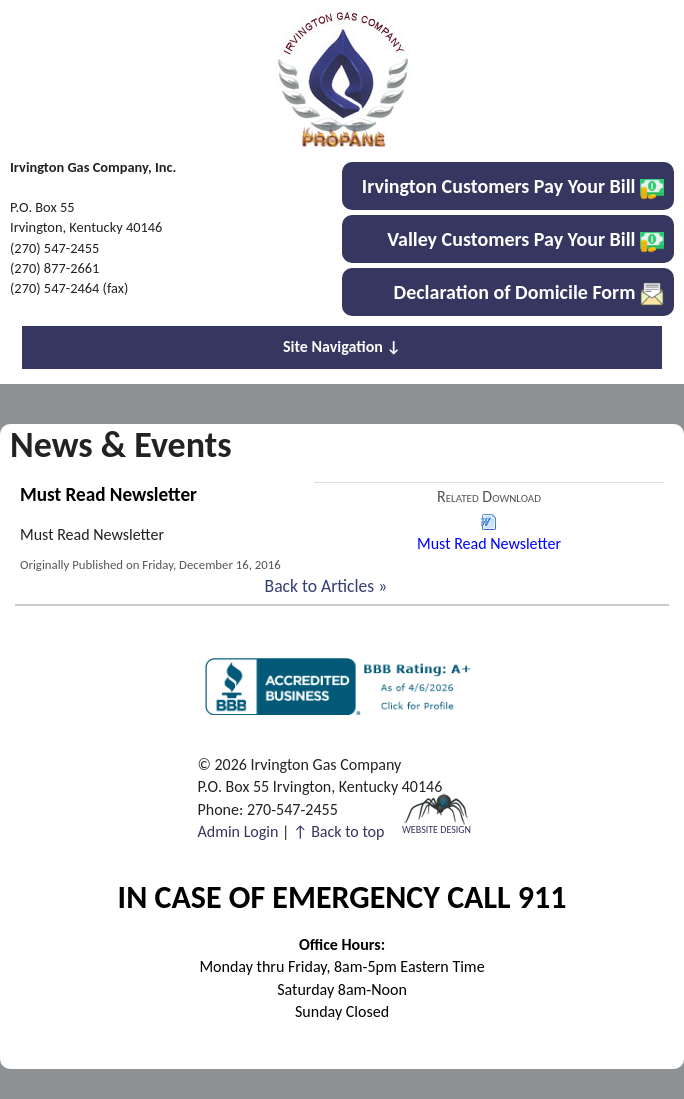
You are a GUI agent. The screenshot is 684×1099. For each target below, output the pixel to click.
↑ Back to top (338, 831)
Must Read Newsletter (489, 532)
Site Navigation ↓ (342, 346)
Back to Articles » (326, 586)
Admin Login (238, 831)
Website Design (436, 828)
